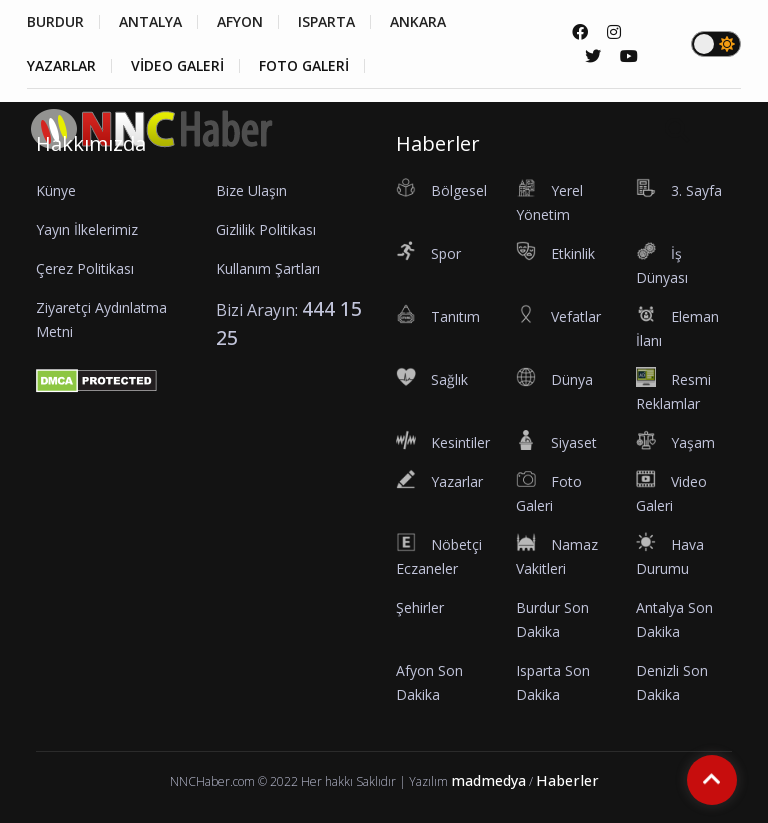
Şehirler (420, 607)
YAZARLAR (61, 66)
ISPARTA (326, 22)
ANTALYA (150, 22)
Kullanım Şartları (268, 268)
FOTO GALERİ (304, 66)
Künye (56, 190)
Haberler (567, 780)
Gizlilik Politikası (266, 229)
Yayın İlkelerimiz (87, 229)
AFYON (240, 22)
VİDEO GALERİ (177, 66)
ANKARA (418, 22)
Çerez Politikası (85, 268)
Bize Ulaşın (251, 190)
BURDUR (55, 22)
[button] (736, 159)
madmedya (488, 780)
